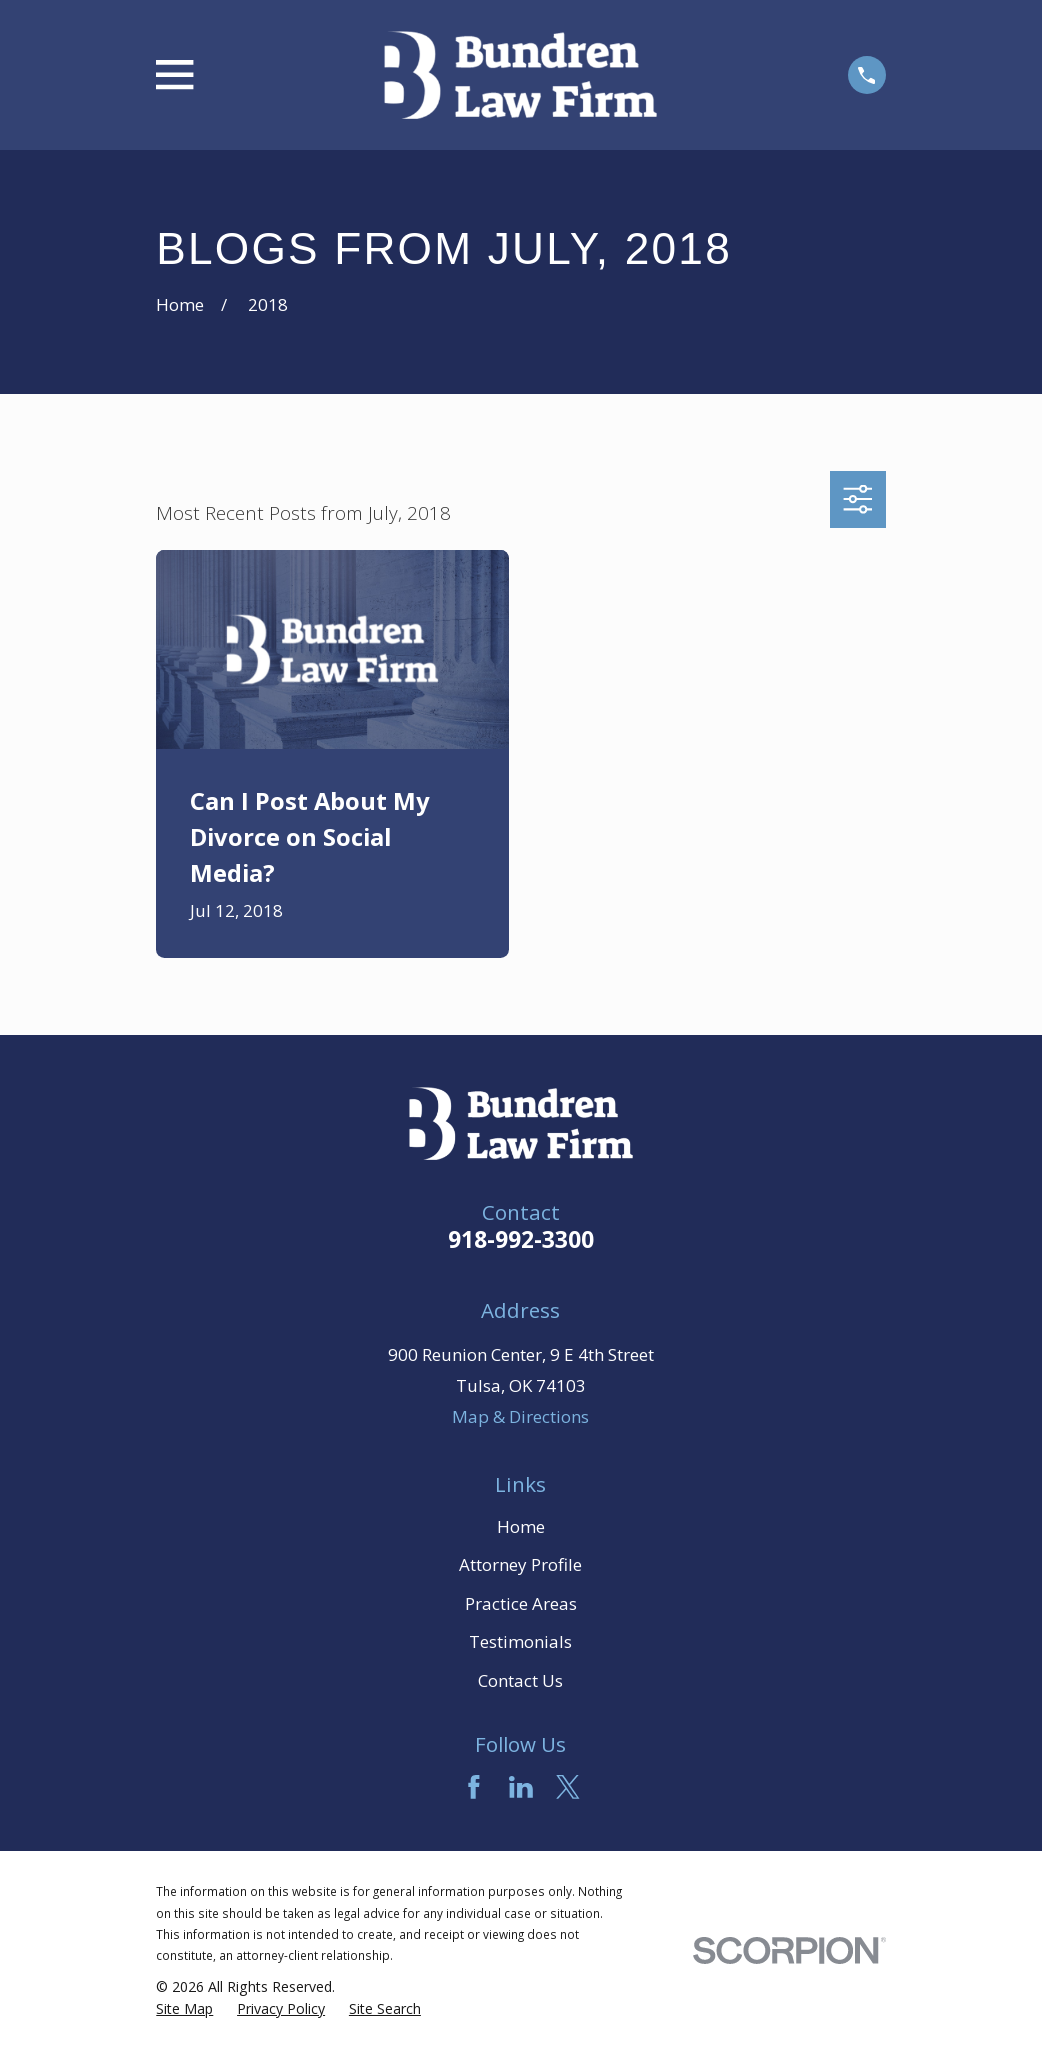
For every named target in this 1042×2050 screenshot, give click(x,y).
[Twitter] (568, 1787)
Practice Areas (521, 1603)
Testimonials (520, 1641)
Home (521, 1526)
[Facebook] (474, 1787)
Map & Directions (520, 1416)
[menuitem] (184, 2009)
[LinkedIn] (521, 1787)
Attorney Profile (520, 1564)
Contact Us (520, 1680)
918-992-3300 (521, 1239)
